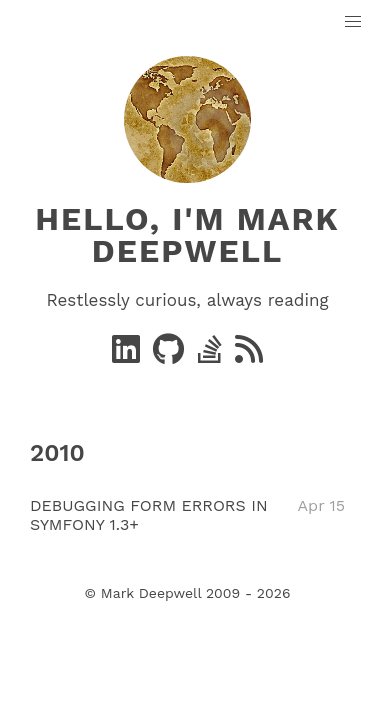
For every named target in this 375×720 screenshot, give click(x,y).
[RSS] (249, 355)
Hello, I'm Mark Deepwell (187, 235)
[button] (353, 22)
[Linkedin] (128, 355)
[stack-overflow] (212, 355)
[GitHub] (171, 355)
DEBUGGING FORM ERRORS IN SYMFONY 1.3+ (149, 515)
